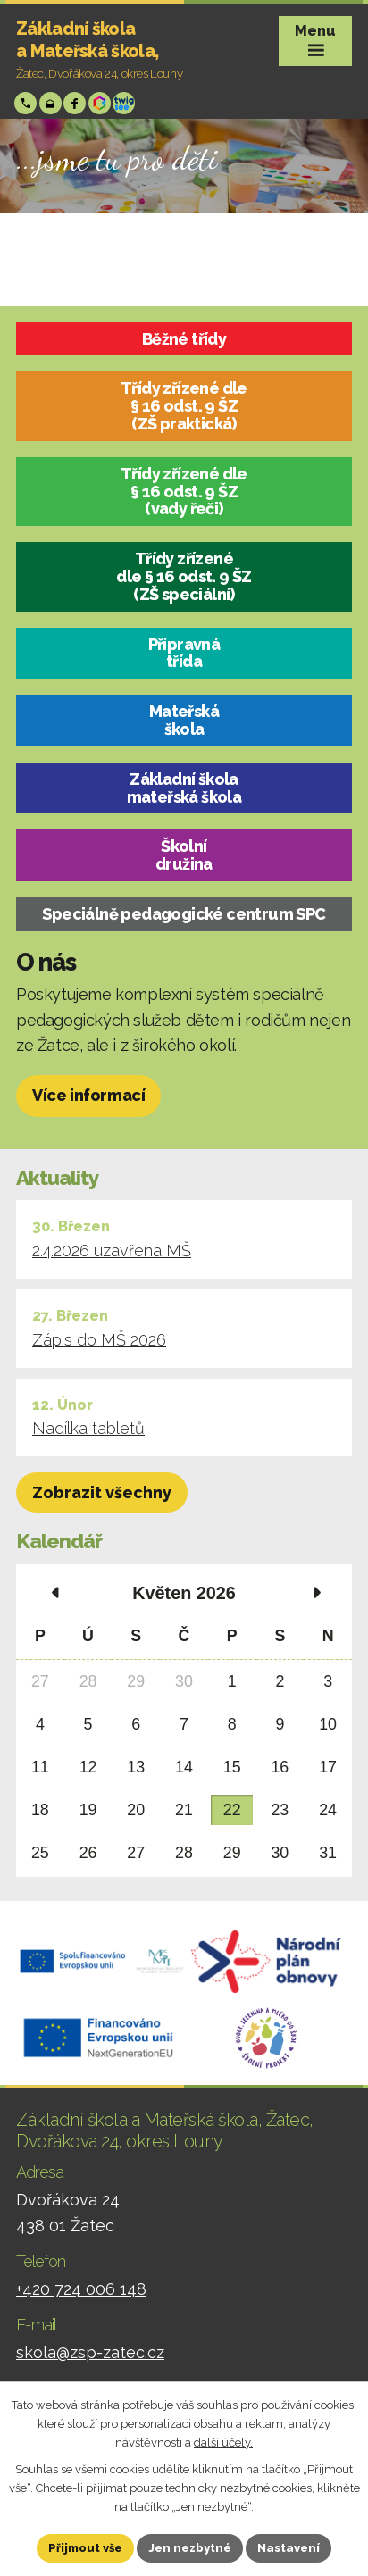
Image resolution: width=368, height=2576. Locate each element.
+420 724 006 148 (27, 103)
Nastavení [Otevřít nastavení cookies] (288, 2548)
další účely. (223, 2441)
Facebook (76, 103)
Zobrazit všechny (101, 1492)
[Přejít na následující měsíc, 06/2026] (314, 1593)
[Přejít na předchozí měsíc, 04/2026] (54, 1593)
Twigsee (125, 103)
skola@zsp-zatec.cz (52, 103)
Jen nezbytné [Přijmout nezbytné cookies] (189, 2548)
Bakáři (101, 103)
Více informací (88, 1095)
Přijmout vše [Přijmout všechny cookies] (85, 2548)
